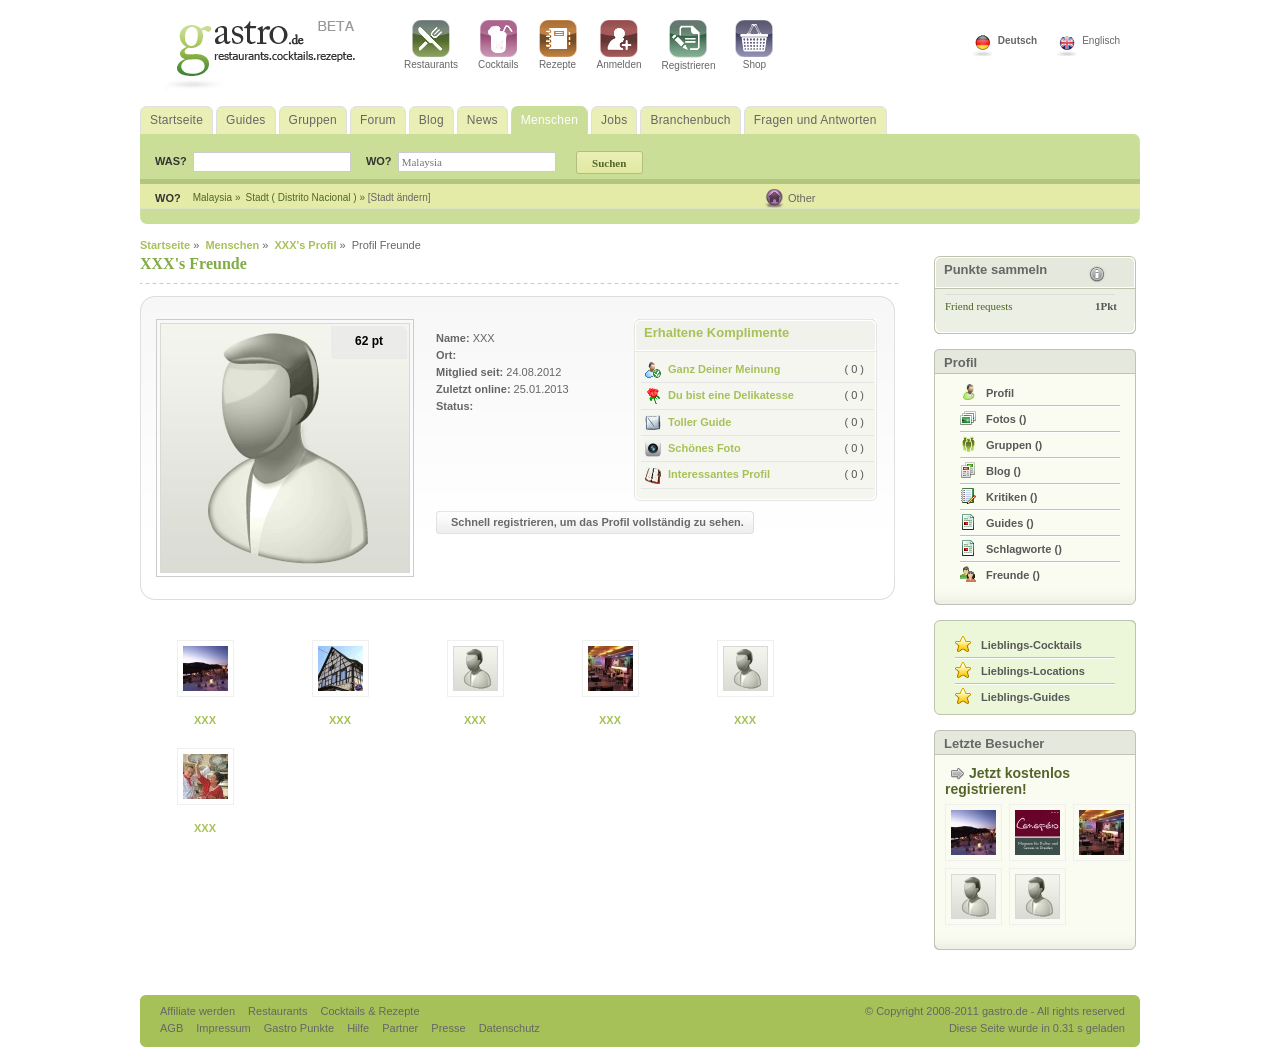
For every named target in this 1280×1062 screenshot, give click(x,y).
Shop (754, 45)
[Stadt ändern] (399, 197)
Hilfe (359, 1028)
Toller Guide (688, 422)
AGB (173, 1028)
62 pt (369, 341)
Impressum (224, 1028)
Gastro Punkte (300, 1028)
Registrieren (689, 45)
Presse (448, 1028)
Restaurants (431, 45)
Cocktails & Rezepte (369, 1011)
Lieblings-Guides (1025, 697)
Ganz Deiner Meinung (712, 369)
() (1006, 419)
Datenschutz (509, 1028)
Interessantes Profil (707, 474)
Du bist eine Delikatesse (719, 395)
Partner (401, 1028)
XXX (205, 720)
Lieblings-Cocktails (1031, 645)
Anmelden (619, 45)
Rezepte (558, 45)
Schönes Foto (693, 448)
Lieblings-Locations (1033, 671)
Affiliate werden (199, 1011)
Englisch (1101, 40)
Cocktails (498, 45)
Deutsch (1017, 40)
